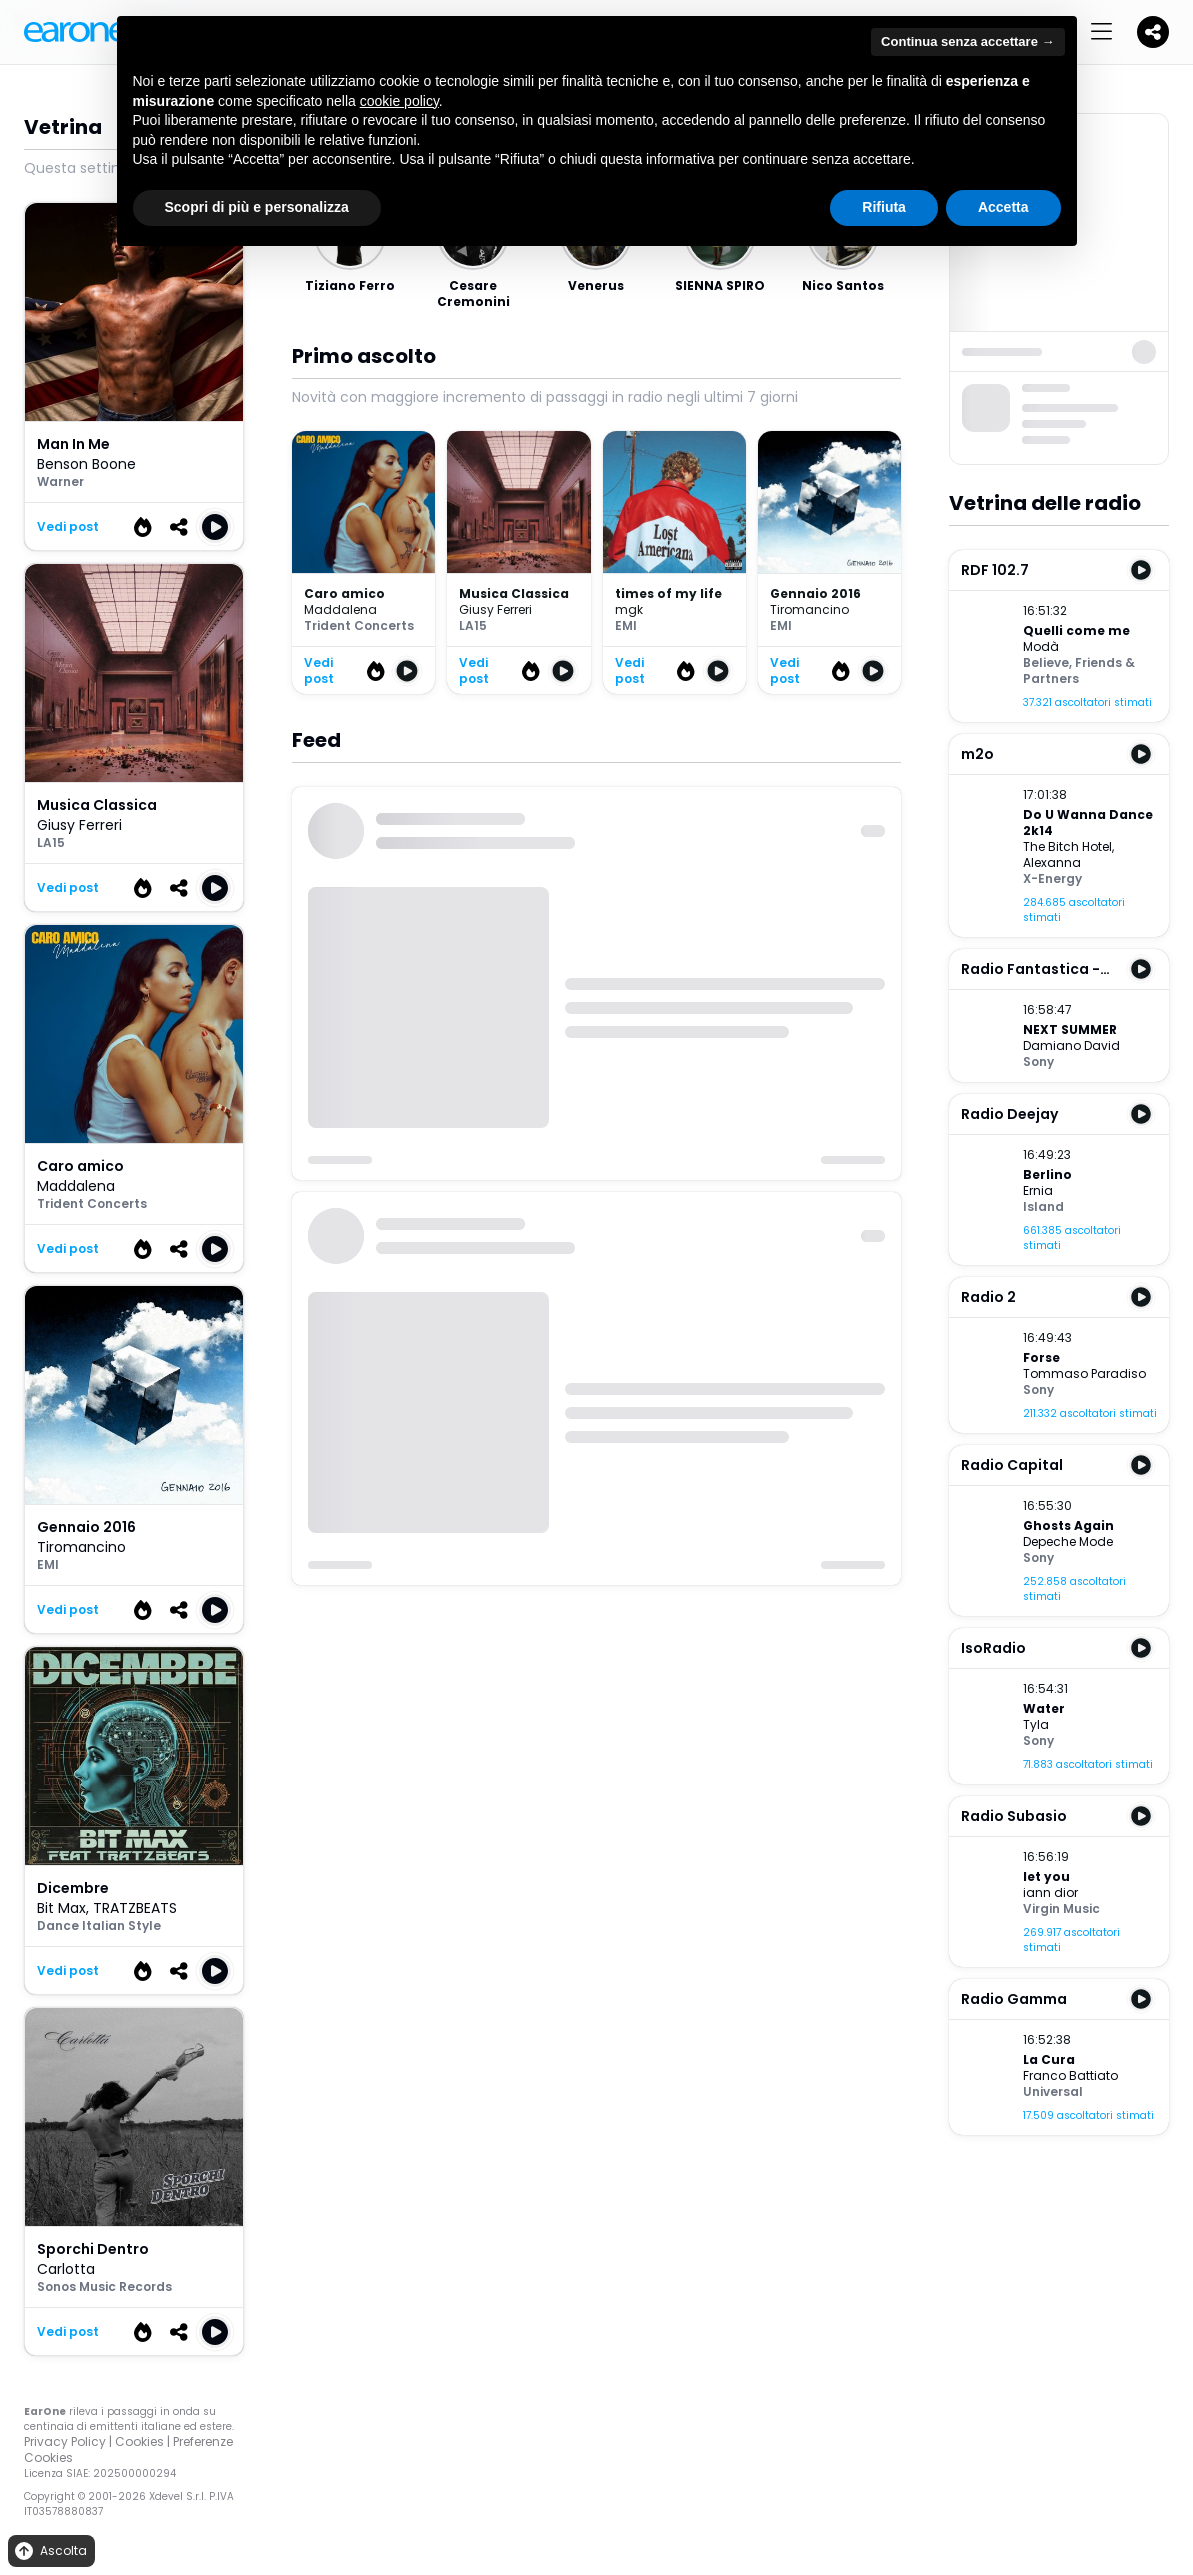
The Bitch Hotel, (1068, 846)
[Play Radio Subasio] (1141, 1816)
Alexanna (1052, 862)
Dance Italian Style (99, 1925)
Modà (1041, 646)
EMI (48, 1564)
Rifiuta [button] (884, 207)
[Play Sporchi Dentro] (215, 2332)
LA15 (51, 842)
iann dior (1050, 1892)
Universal (1053, 2091)
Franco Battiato (1070, 2075)
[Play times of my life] (718, 671)
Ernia (1038, 1190)
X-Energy (1052, 878)
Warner (60, 481)
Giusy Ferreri (79, 825)
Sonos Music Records (104, 2286)
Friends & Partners (1079, 670)
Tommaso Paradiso (1084, 1373)
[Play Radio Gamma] (1141, 1999)
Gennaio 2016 (815, 593)
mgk (629, 609)
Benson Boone (86, 464)
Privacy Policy (65, 2441)
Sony (1038, 1061)
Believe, (1049, 662)
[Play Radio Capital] (1141, 1465)
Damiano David (1071, 1045)
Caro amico (344, 593)
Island (1043, 1206)
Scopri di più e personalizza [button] (257, 207)
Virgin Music (1061, 1908)
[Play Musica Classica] (215, 888)
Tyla (1036, 1724)
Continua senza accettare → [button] (967, 41)
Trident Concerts (92, 1203)
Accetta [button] (1003, 207)
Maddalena (76, 1186)
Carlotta (66, 2269)
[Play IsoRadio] (1141, 1648)
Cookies (139, 2441)
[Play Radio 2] (1141, 1297)
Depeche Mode (1068, 1541)
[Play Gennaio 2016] (215, 1610)
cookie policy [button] (399, 101)
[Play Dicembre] (215, 1971)
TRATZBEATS (135, 1908)
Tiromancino (81, 1547)
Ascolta (49, 2551)
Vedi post (68, 527)
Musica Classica (514, 593)
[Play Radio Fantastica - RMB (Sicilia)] (1141, 969)
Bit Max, (65, 1908)
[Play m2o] (1141, 754)
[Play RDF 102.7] (1141, 570)
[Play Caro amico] (215, 1249)
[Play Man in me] (215, 527)
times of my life (668, 593)
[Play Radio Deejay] (1141, 1114)
